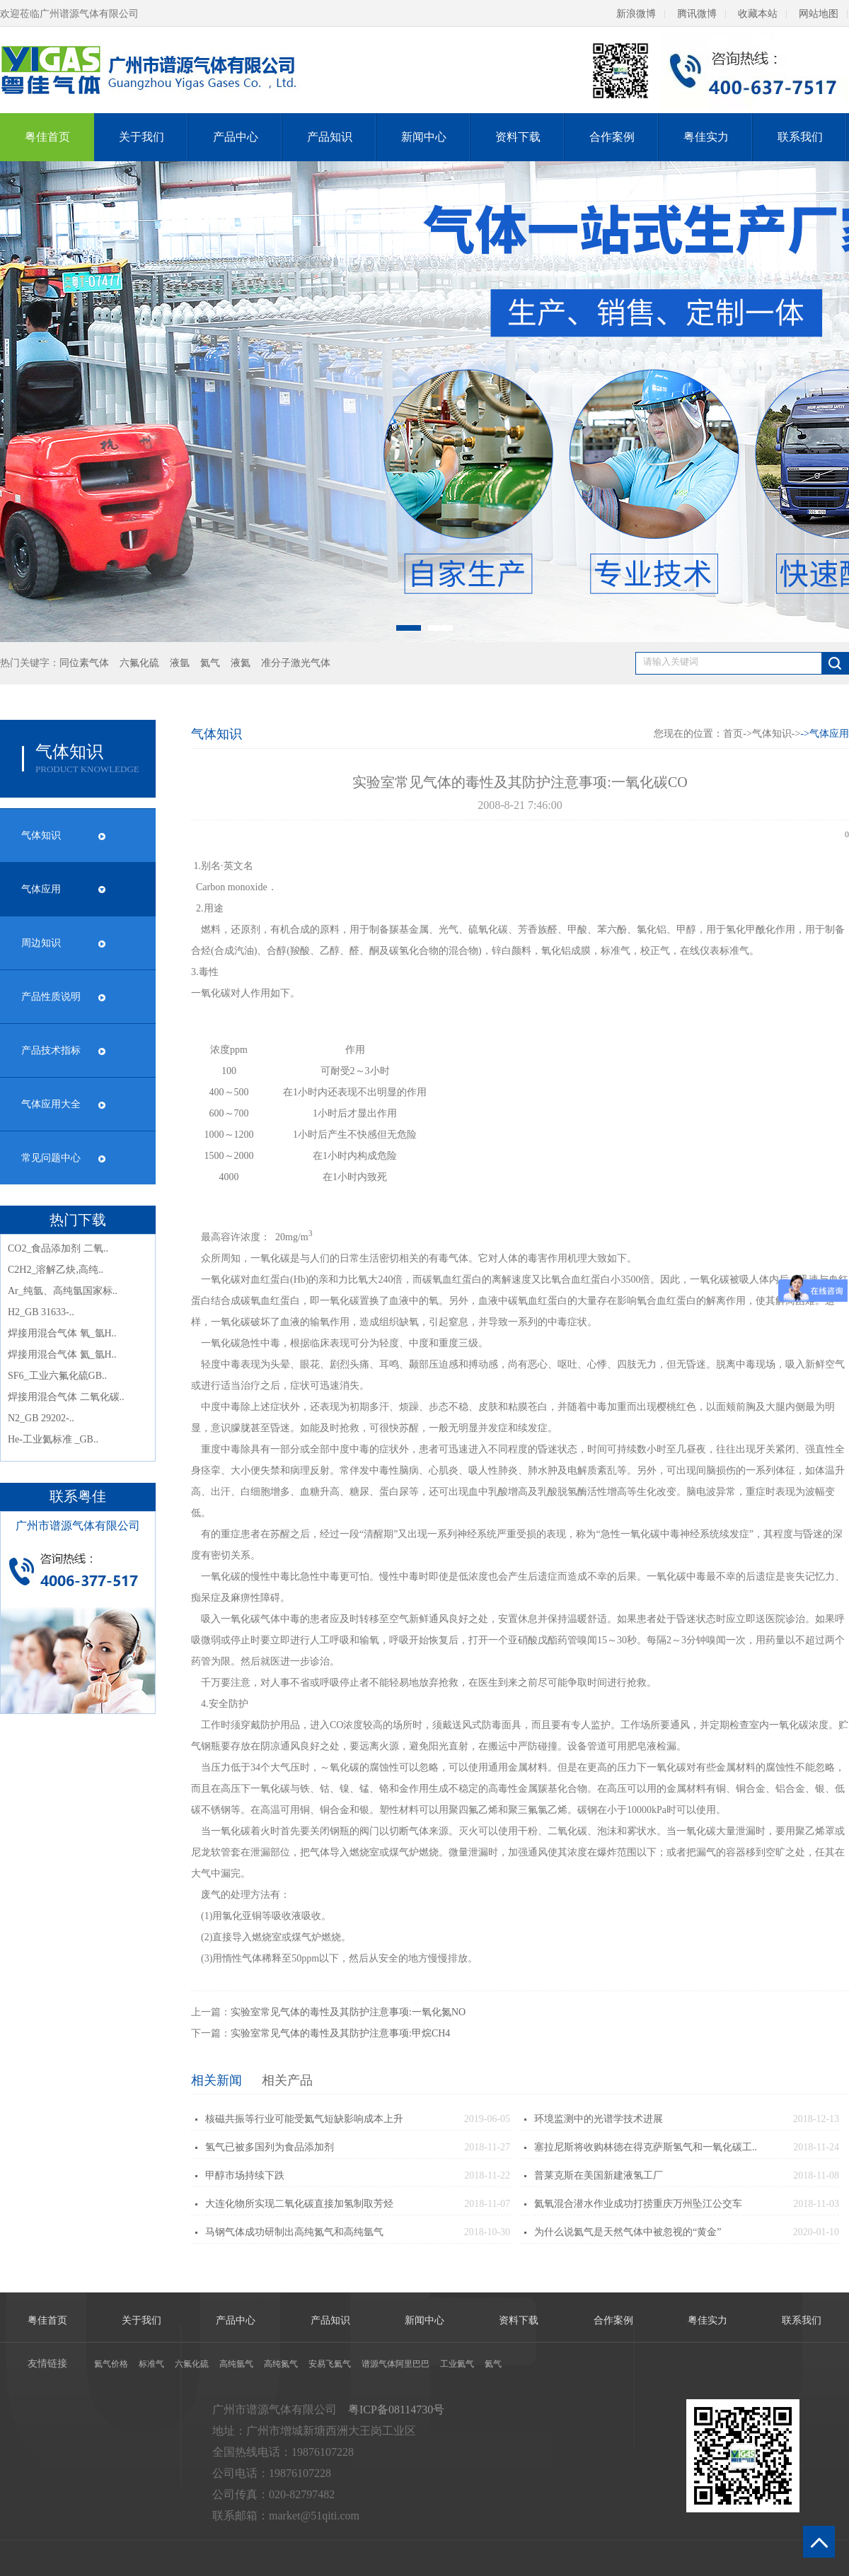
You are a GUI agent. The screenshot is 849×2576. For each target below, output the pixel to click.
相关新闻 (216, 2080)
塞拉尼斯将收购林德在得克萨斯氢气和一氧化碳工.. (645, 2147)
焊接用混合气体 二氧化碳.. (66, 1397)
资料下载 (518, 137)
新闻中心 (423, 137)
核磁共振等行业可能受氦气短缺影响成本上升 (304, 2119)
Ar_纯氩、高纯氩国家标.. (62, 1291)
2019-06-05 (487, 2119)
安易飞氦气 (329, 2364)
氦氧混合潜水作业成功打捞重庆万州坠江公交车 (638, 2203)
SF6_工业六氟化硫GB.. (57, 1375)
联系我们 (800, 137)
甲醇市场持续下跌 (244, 2175)
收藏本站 (758, 13)
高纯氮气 (281, 2364)
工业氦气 (457, 2364)
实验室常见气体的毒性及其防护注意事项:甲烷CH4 (340, 2033)
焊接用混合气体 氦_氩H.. (62, 1354)
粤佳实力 (706, 137)
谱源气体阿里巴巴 (395, 2364)
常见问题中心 (51, 1158)
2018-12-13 (816, 2119)
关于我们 (141, 137)
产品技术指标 (51, 1050)
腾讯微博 (697, 13)
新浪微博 (636, 13)
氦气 (210, 663)
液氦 (240, 663)
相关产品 (287, 2080)
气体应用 (41, 889)
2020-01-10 (816, 2232)
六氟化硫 (139, 663)
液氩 (180, 663)
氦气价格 (111, 2364)
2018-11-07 (487, 2203)
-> (824, 733)
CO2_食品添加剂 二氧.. (58, 1248)
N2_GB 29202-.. (41, 1418)
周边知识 (41, 943)
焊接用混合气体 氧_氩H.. (62, 1333)
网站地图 (818, 13)
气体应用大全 (51, 1104)
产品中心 (235, 137)
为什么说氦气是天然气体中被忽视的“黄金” (627, 2232)
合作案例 (612, 137)
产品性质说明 (51, 996)
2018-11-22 (487, 2175)
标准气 (151, 2364)
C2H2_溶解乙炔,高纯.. (55, 1269)
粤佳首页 (47, 137)
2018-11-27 (487, 2147)
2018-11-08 (816, 2175)
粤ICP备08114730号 (396, 2409)
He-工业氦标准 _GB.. (53, 1439)
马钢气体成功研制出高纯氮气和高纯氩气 (294, 2232)
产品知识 (329, 137)
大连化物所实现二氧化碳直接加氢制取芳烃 (299, 2203)
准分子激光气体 (295, 663)
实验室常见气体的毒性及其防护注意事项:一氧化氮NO (348, 2012)
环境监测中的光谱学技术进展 (598, 2119)
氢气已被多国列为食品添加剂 (269, 2147)
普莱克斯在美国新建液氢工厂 (598, 2175)
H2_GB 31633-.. (41, 1312)
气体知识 (41, 835)
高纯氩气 (236, 2364)
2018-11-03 (816, 2203)
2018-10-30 (487, 2232)
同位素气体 (84, 663)
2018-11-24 (816, 2147)
